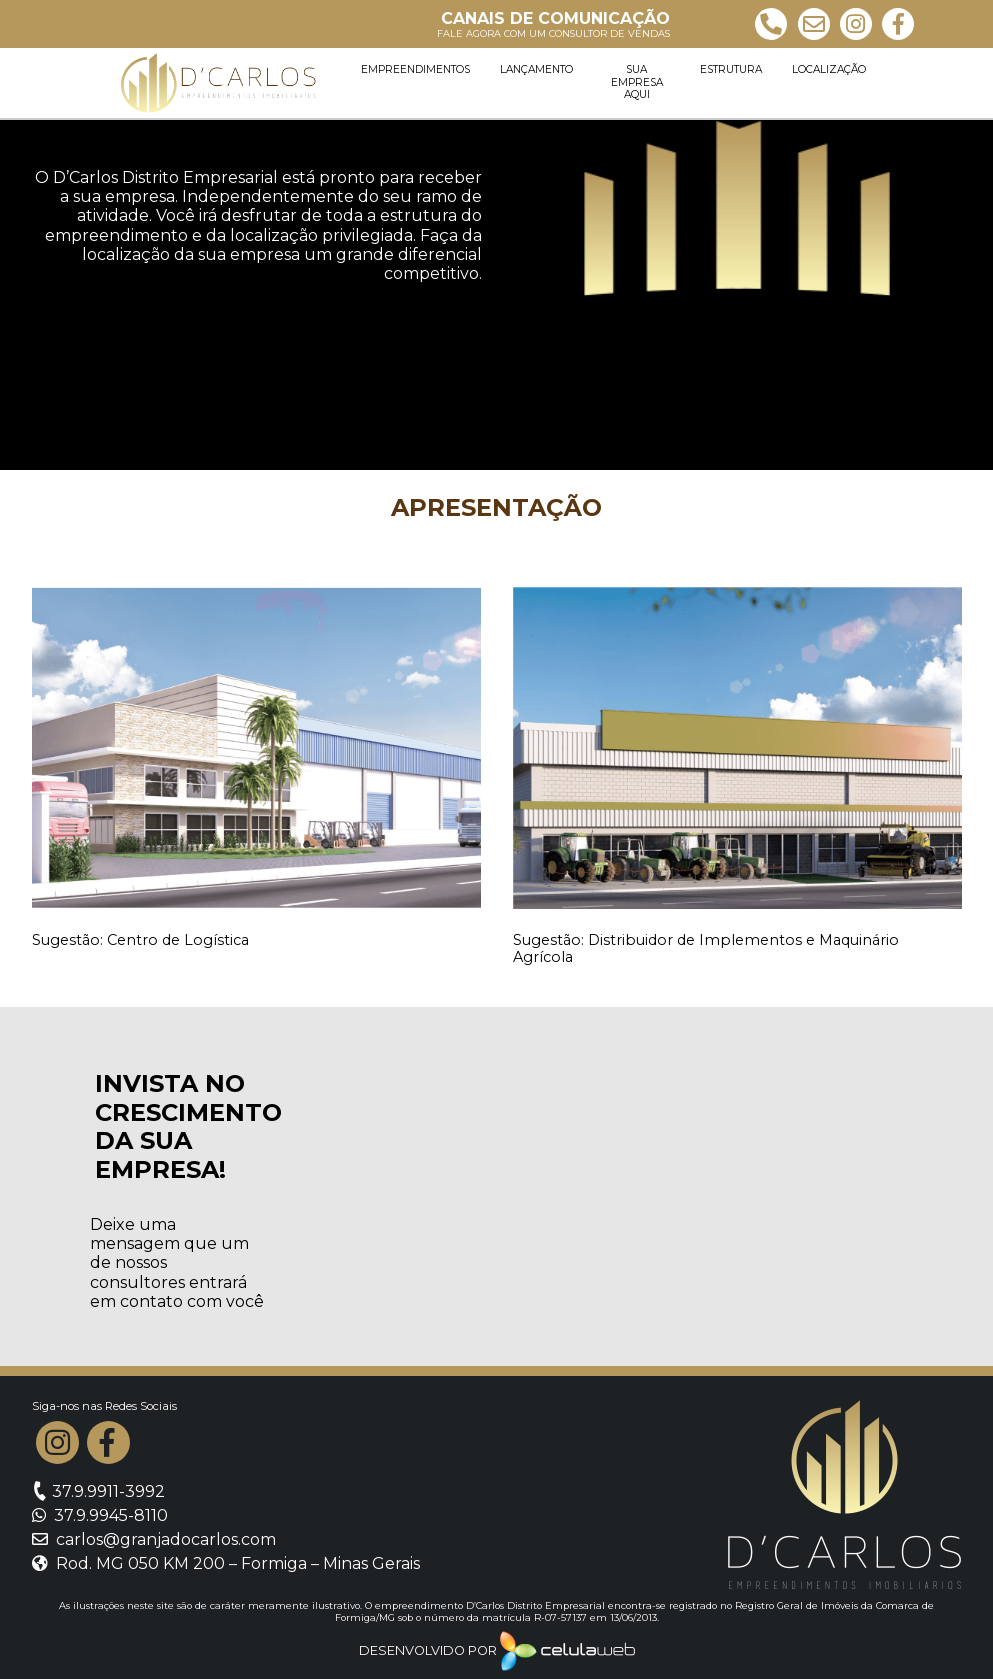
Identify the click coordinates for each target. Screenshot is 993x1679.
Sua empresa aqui (637, 82)
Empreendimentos (415, 69)
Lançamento (536, 69)
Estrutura (731, 69)
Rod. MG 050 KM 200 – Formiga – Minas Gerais (226, 1563)
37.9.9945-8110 (100, 1515)
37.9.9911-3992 (98, 1491)
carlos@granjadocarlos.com (154, 1539)
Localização (829, 69)
